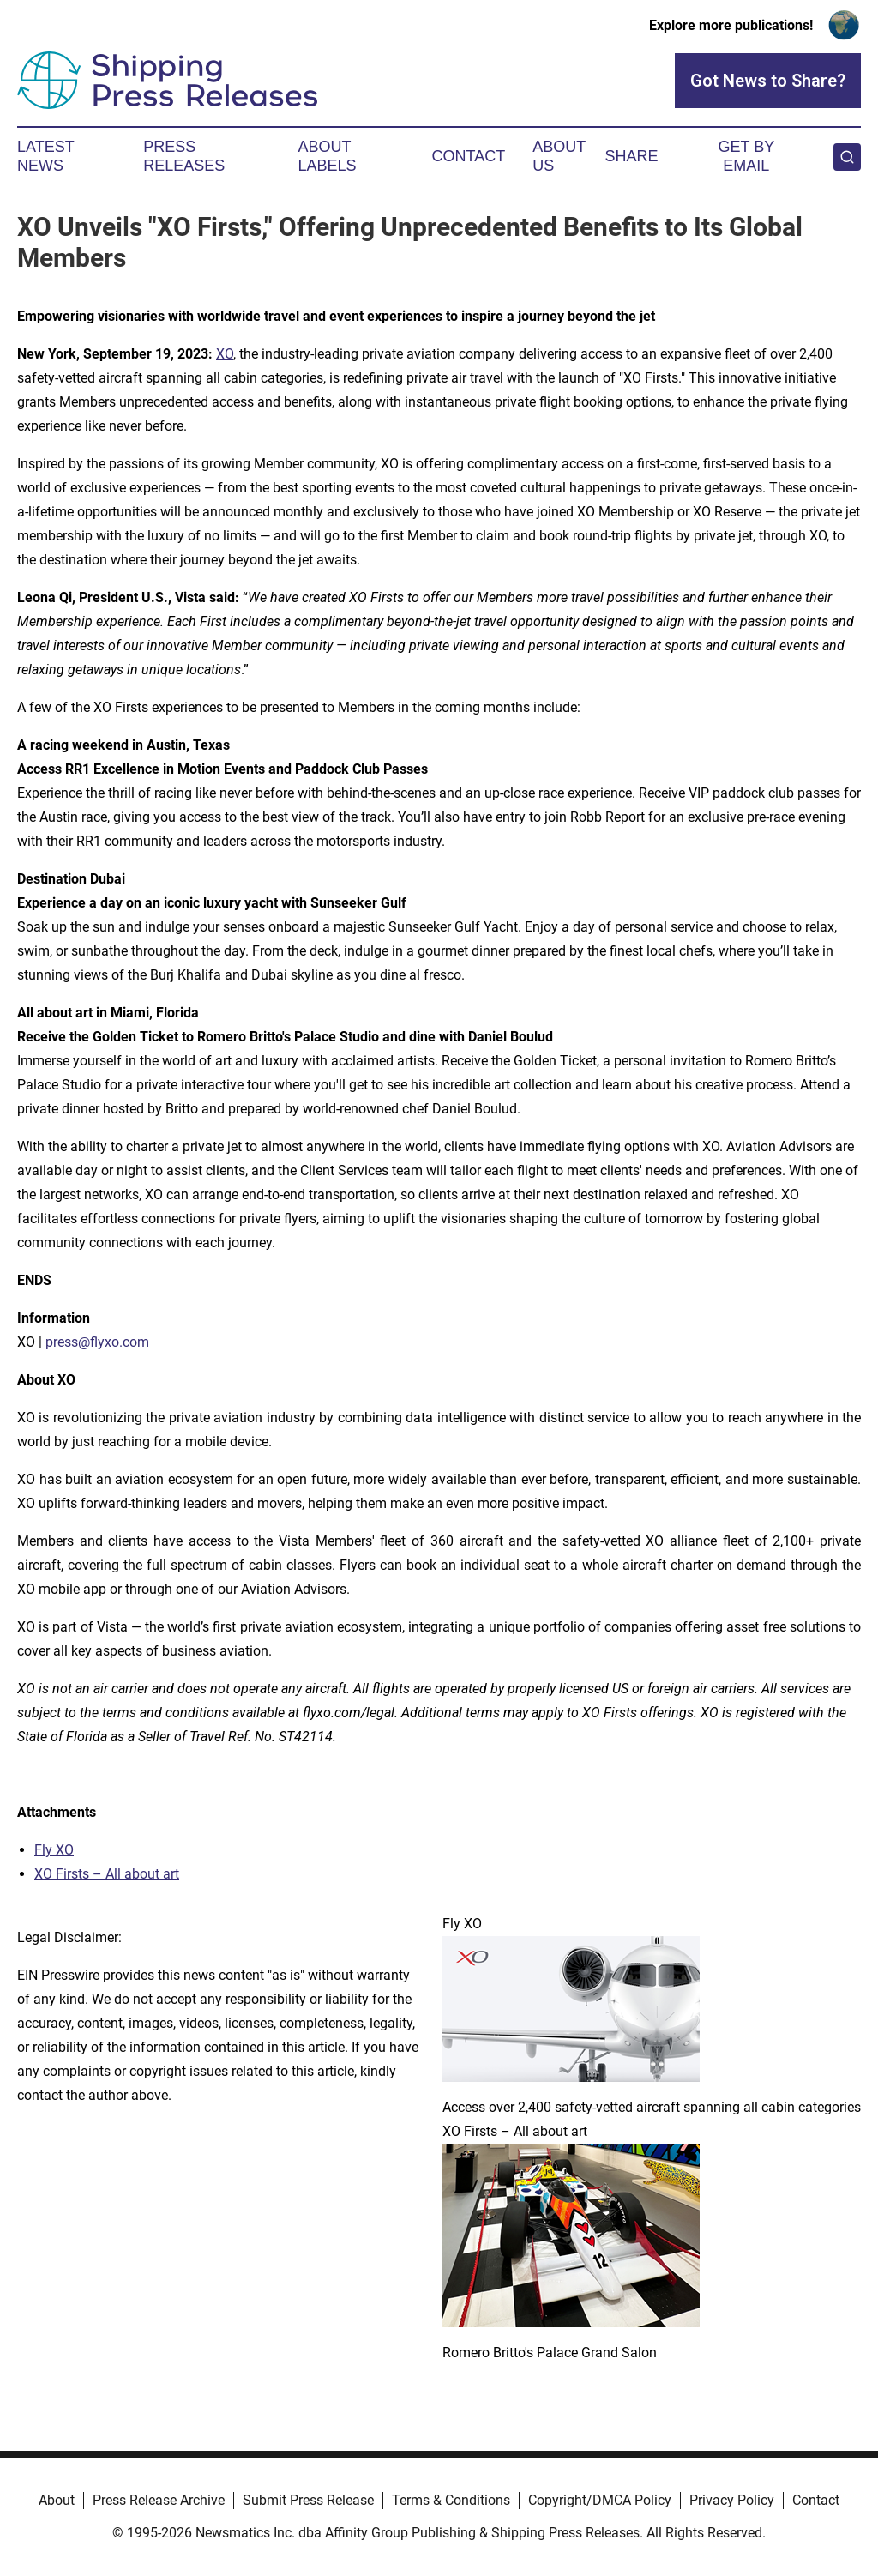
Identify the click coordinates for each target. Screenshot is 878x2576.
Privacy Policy (731, 2500)
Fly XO (54, 1850)
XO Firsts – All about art (106, 1874)
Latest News (45, 156)
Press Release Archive (159, 2500)
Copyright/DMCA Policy (599, 2500)
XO (224, 354)
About (57, 2500)
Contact (468, 156)
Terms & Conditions (451, 2500)
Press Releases (184, 156)
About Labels (327, 156)
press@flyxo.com (97, 1342)
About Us (559, 156)
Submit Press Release (308, 2500)
